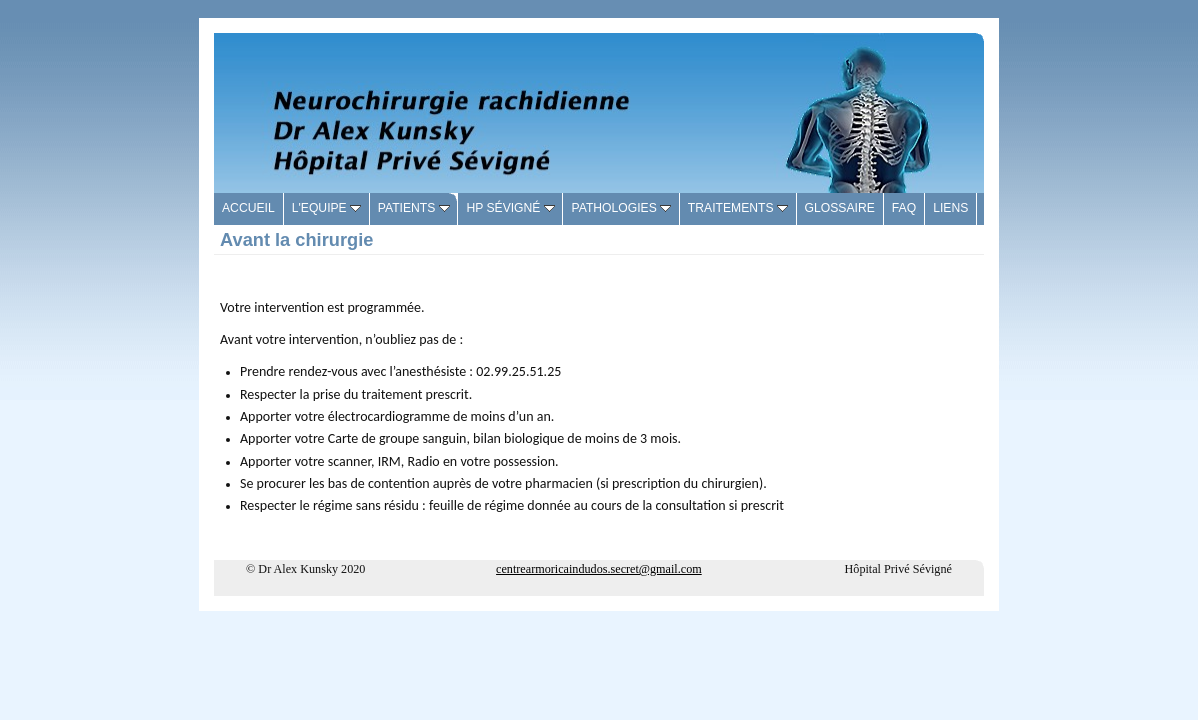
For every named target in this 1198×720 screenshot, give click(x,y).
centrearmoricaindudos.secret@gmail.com (599, 569)
